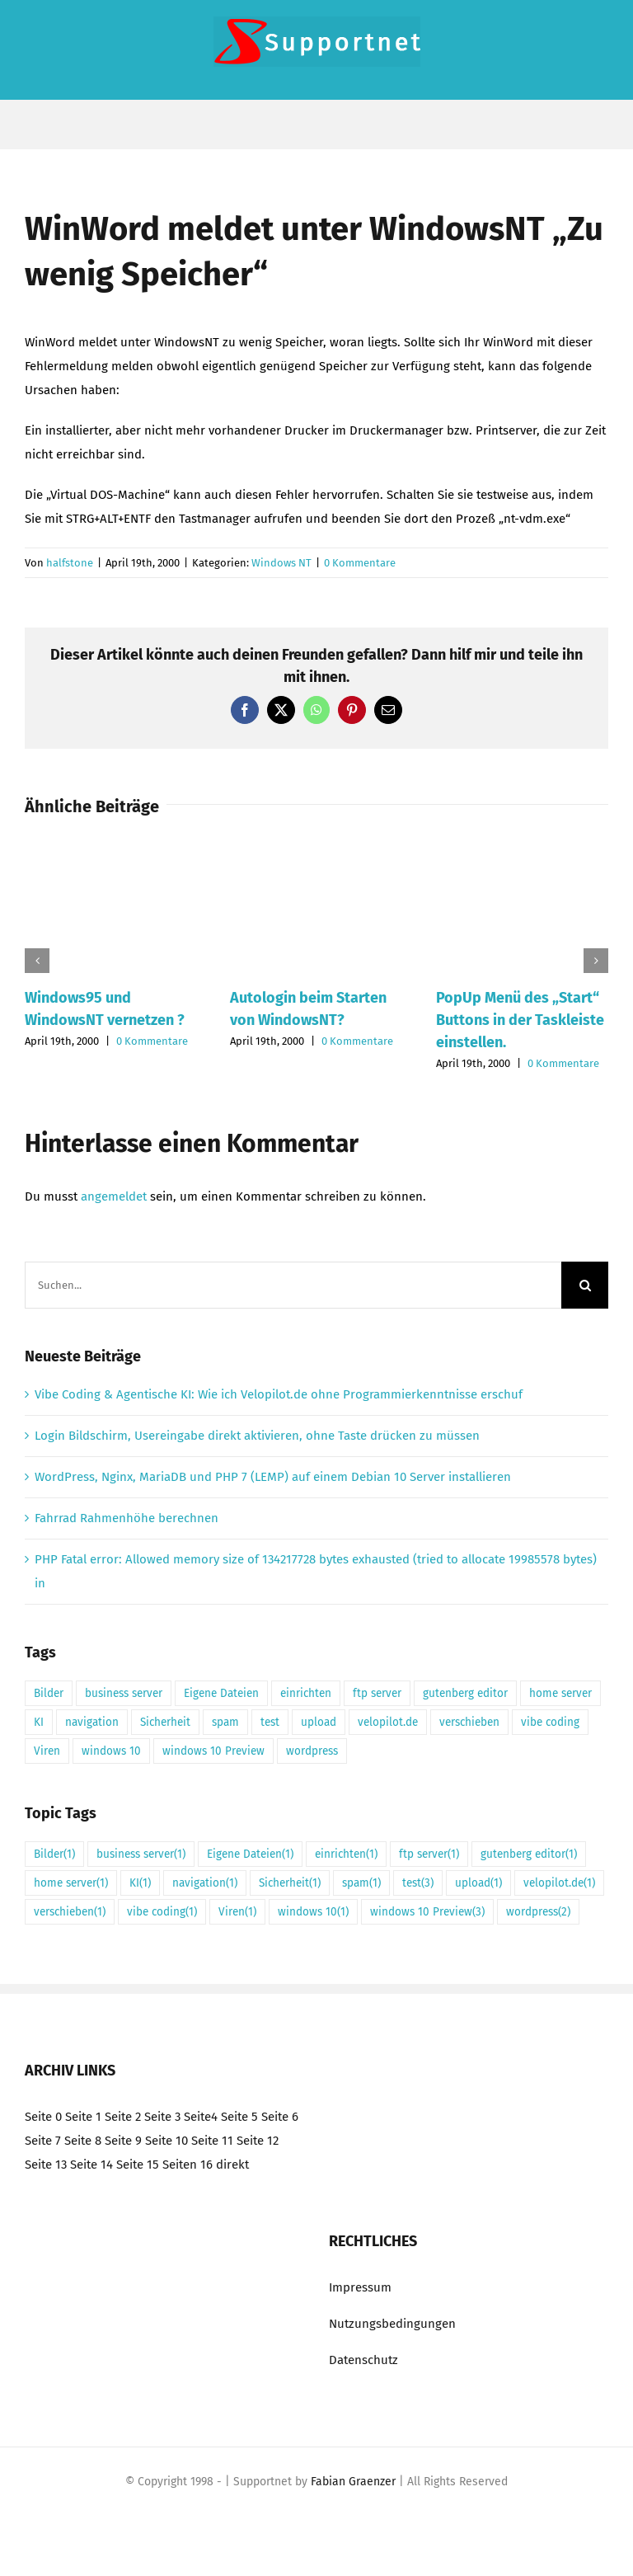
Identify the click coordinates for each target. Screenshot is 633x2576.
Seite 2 (123, 2116)
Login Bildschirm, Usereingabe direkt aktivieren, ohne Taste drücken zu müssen (257, 1435)
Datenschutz (363, 2360)
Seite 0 (43, 2116)
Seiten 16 (187, 2164)
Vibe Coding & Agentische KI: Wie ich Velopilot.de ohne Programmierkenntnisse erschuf (279, 1394)
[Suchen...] (293, 1285)
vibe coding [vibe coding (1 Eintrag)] (550, 1722)
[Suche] (584, 1285)
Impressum (360, 2287)
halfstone (69, 563)
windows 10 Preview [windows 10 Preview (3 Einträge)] (213, 1751)
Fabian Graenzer (353, 2482)
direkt (232, 2164)
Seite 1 (83, 2116)
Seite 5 (239, 2116)
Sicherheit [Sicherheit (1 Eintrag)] (165, 1722)
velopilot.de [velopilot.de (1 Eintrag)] (388, 1722)
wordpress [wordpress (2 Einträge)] (312, 1751)
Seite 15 (137, 2164)
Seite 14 (91, 2164)
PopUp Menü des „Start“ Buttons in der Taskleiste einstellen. (520, 1020)
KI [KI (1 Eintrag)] (39, 1722)
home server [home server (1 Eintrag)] (560, 1693)
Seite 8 (82, 2140)
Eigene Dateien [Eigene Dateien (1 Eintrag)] (221, 1693)
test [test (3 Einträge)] (269, 1722)
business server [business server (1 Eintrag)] (123, 1693)
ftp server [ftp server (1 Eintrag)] (377, 1693)
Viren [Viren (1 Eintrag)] (47, 1751)
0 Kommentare (360, 563)
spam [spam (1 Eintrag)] (225, 1722)
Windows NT (281, 563)
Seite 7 (43, 2140)
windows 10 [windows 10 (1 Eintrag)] (111, 1751)
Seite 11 (212, 2140)
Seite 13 (46, 2164)
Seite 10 (166, 2140)
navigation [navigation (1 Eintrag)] (92, 1722)
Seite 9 (123, 2140)
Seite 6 (279, 2116)
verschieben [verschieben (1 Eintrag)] (469, 1722)
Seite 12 (258, 2140)
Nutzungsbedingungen (392, 2323)
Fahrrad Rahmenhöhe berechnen (126, 1518)
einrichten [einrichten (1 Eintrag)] (305, 1693)
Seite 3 (162, 2116)
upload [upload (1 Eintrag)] (318, 1722)
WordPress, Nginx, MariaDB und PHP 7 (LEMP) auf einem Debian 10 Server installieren (273, 1476)
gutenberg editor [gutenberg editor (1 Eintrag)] (465, 1693)
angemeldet (114, 1196)
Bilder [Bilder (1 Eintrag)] (48, 1693)
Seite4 (201, 2116)
